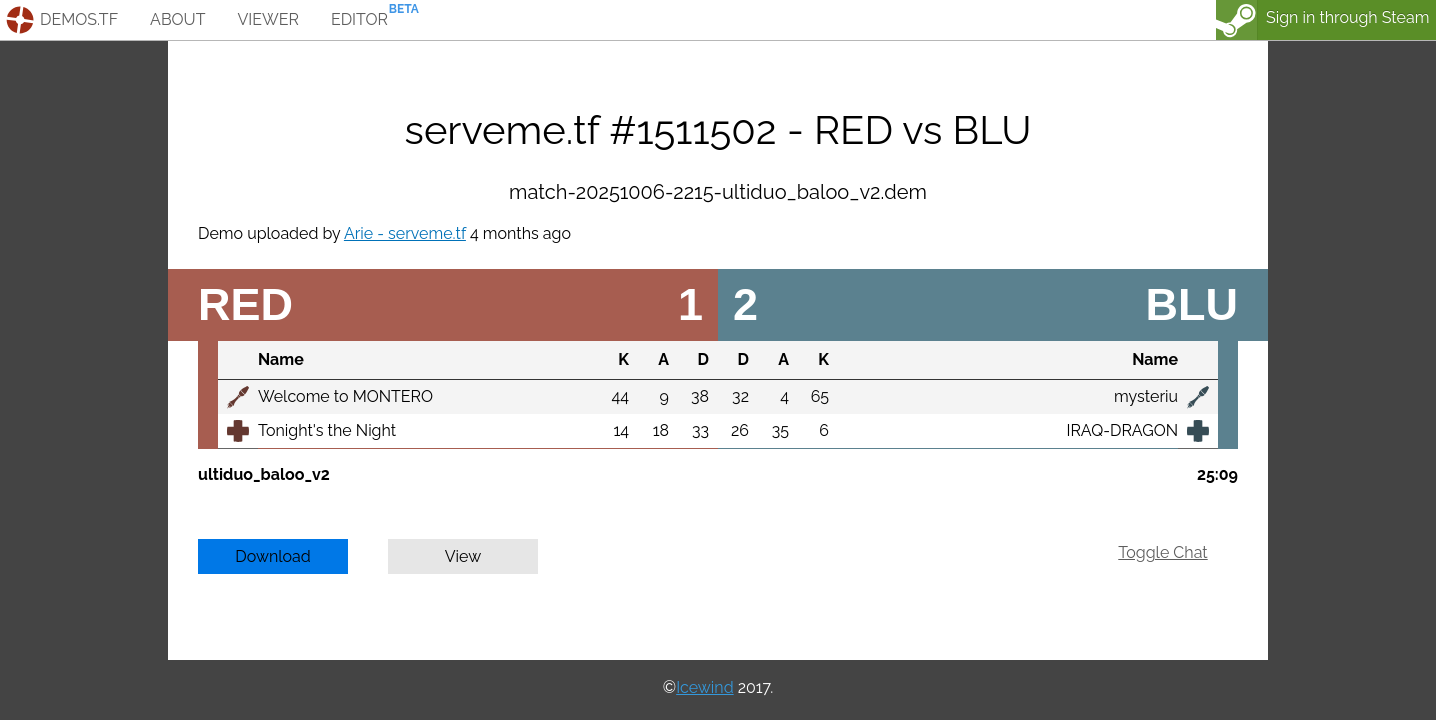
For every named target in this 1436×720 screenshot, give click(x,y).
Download (273, 556)
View (463, 556)
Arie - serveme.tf (405, 233)
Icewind (704, 687)
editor (359, 19)
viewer (268, 19)
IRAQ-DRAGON (1122, 430)
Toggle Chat (1162, 552)
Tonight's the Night (327, 430)
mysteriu (1146, 396)
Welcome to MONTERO (345, 396)
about (177, 19)
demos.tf (79, 19)
